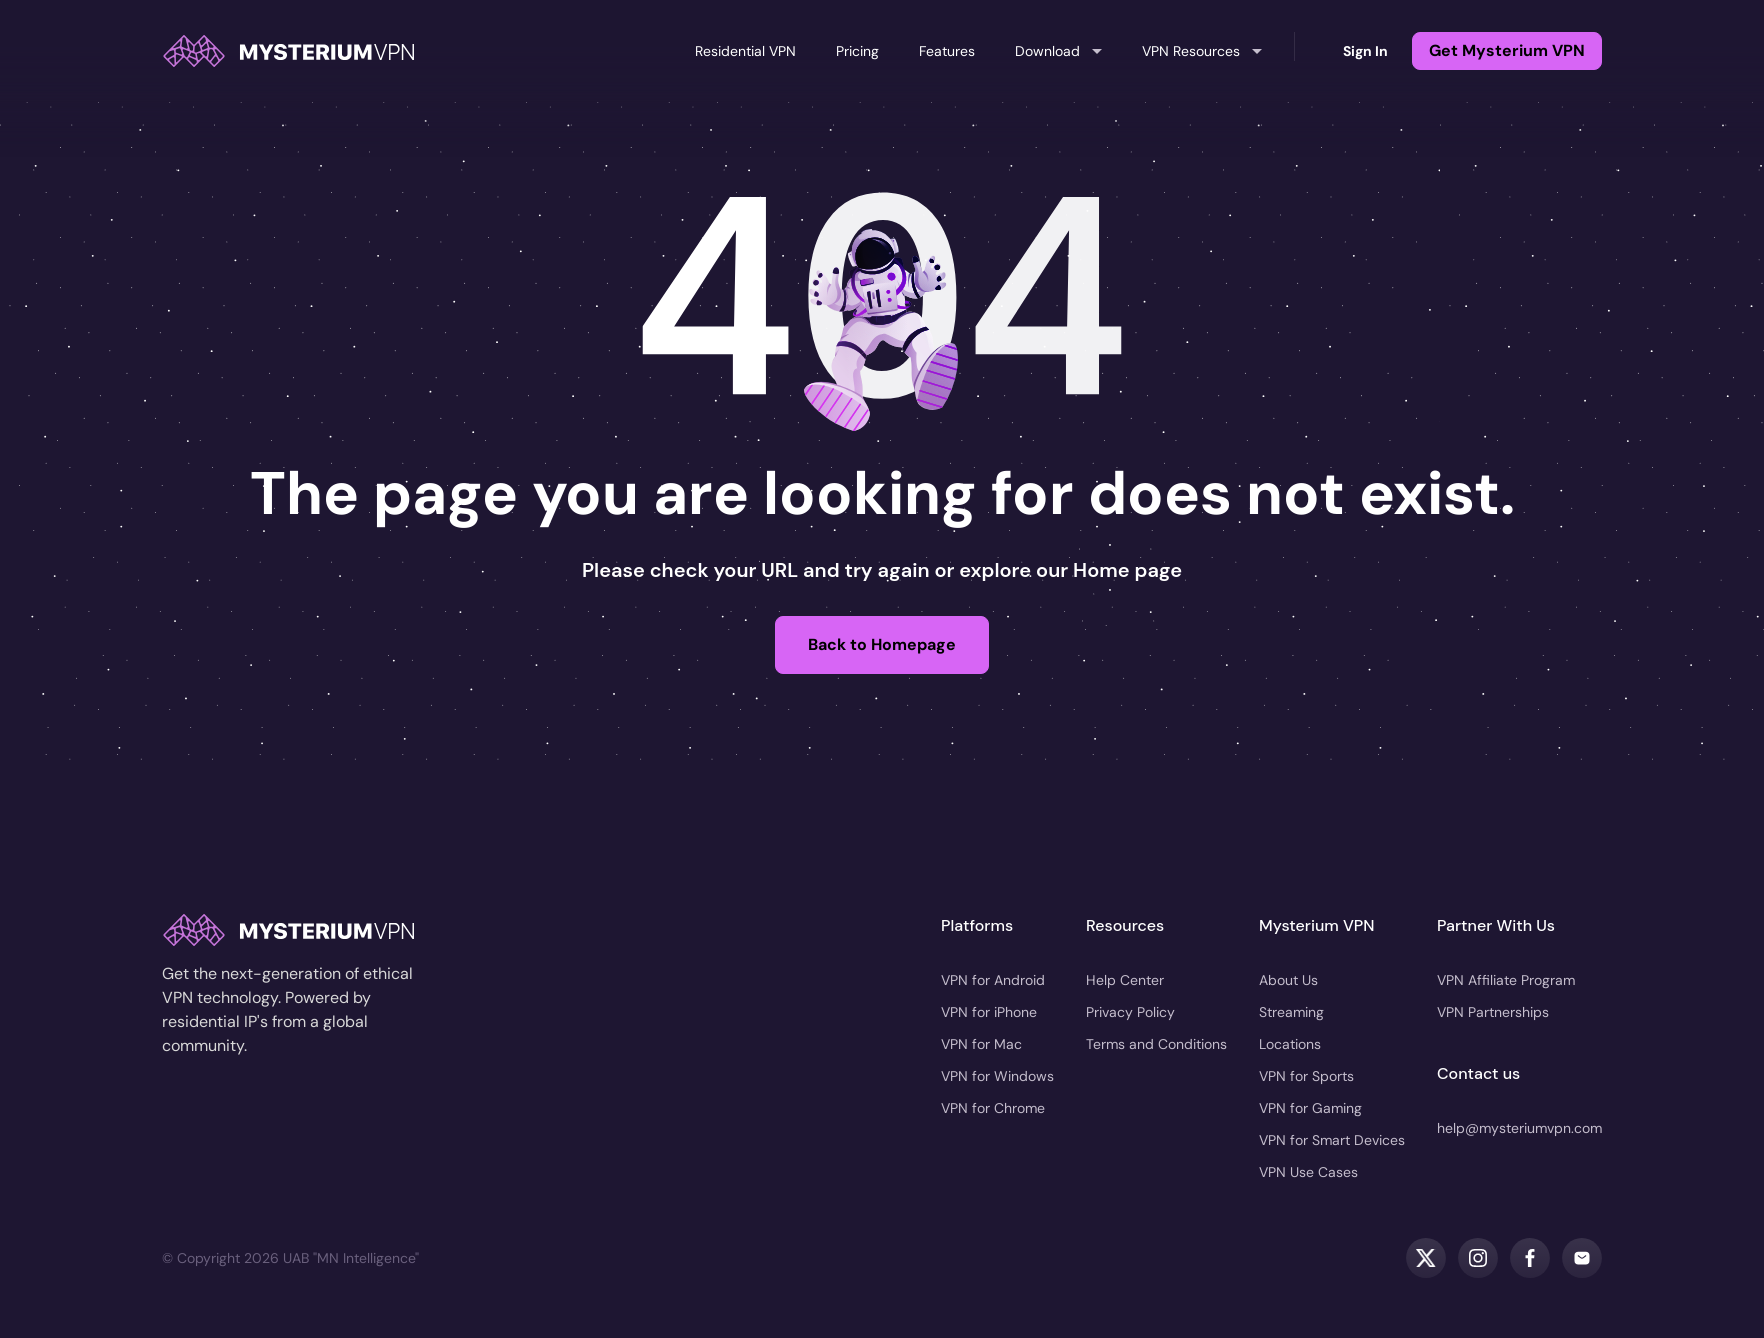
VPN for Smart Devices (1332, 1140)
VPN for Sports (1306, 1076)
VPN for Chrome (993, 1108)
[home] (288, 51)
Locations (1290, 1044)
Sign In (1365, 51)
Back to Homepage (882, 644)
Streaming (1291, 1012)
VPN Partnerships (1493, 1012)
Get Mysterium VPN (1507, 50)
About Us (1288, 980)
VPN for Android (993, 980)
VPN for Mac (981, 1044)
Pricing (857, 51)
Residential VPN (745, 51)
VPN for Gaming (1310, 1108)
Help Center (1125, 980)
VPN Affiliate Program (1506, 980)
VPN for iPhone (989, 1012)
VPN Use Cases (1308, 1172)
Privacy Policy (1130, 1012)
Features (947, 51)
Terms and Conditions (1156, 1044)
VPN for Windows (997, 1076)
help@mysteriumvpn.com (1519, 1128)
